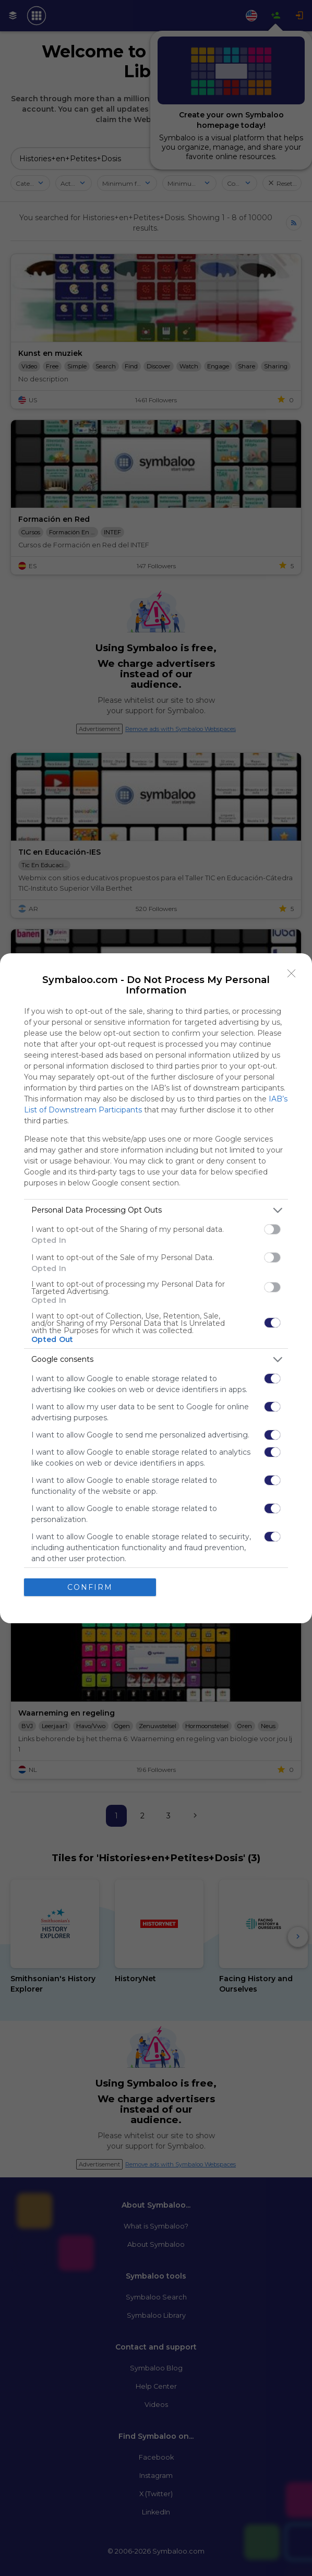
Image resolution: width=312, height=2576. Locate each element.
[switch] (272, 1229)
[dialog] (156, 1288)
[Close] (292, 974)
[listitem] (156, 1210)
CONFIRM (90, 1587)
